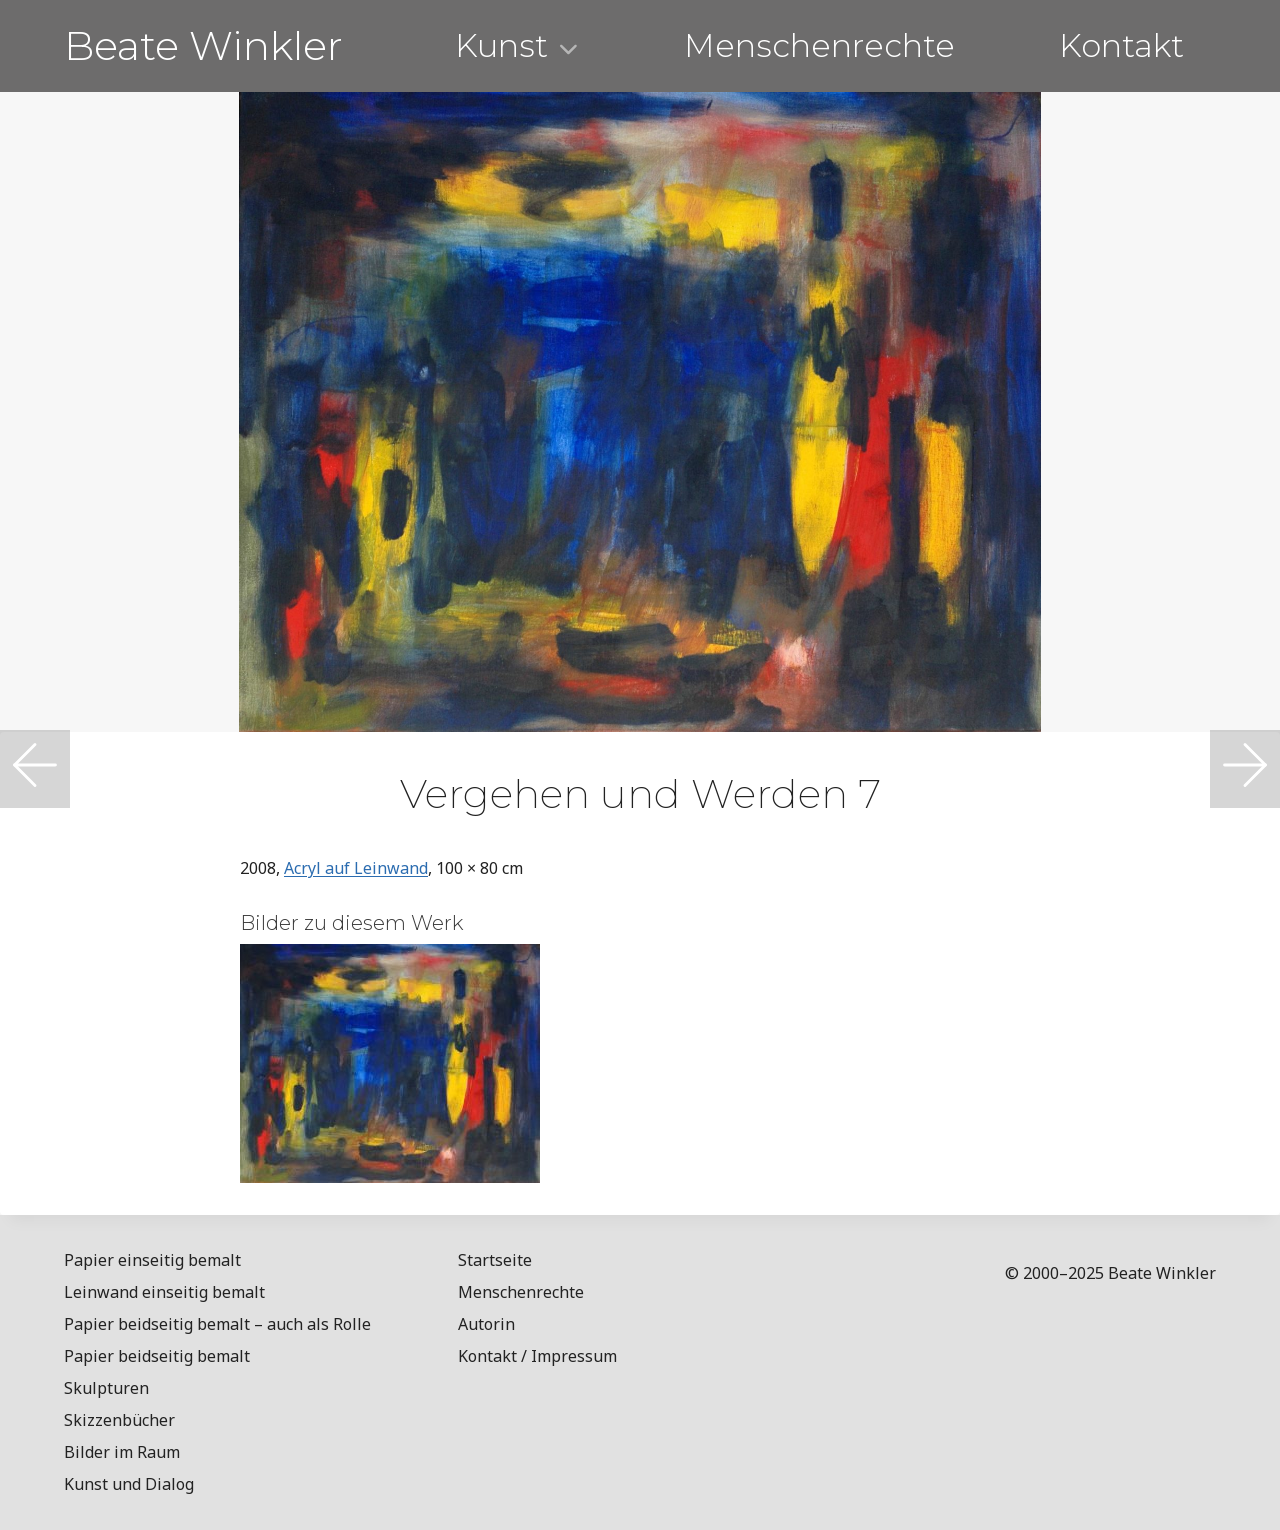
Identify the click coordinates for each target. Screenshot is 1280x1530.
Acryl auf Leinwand (356, 868)
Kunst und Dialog (129, 1484)
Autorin (486, 1324)
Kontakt (1121, 45)
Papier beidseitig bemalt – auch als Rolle (217, 1324)
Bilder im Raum (122, 1452)
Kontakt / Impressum (537, 1356)
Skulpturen (106, 1388)
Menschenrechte (819, 45)
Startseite (495, 1260)
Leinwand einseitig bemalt (164, 1292)
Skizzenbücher (119, 1420)
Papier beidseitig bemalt (157, 1356)
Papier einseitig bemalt (152, 1260)
